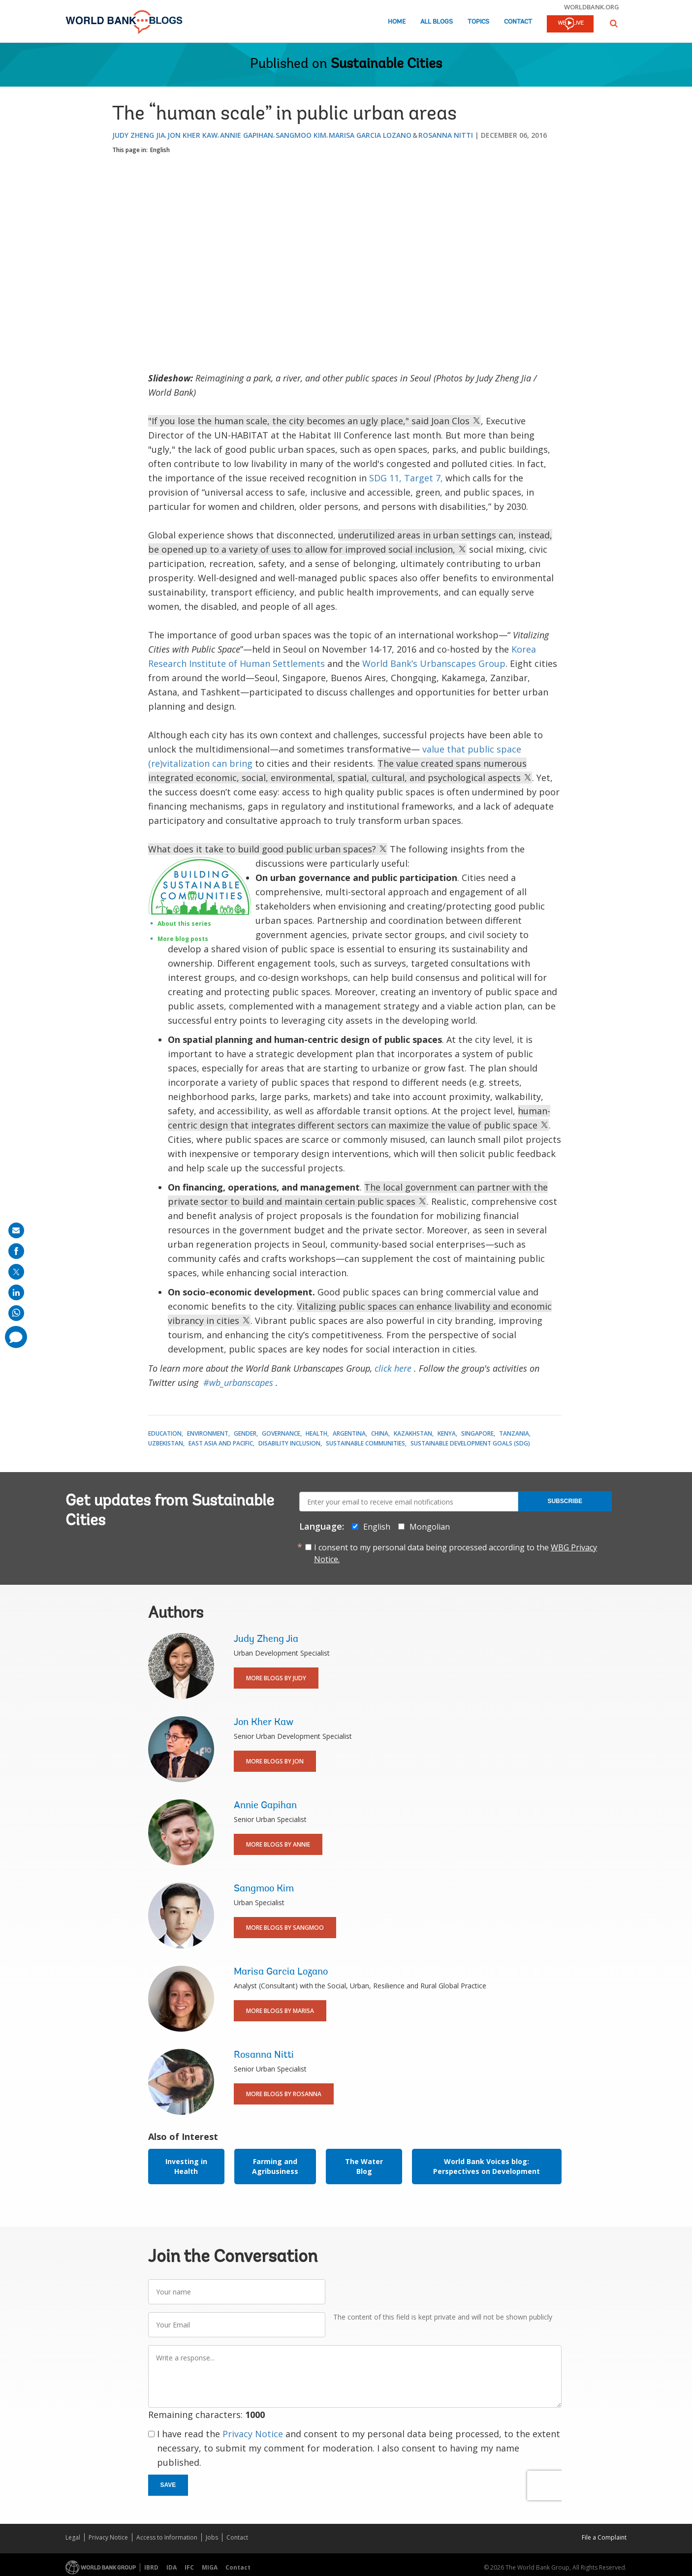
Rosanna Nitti (445, 135)
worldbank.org (591, 7)
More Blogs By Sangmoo (285, 1927)
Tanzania (514, 1433)
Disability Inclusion (289, 1443)
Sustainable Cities (386, 64)
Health (316, 1433)
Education (165, 1433)
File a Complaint (604, 2537)
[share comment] (16, 1337)
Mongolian (429, 1526)
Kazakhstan (413, 1433)
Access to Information (166, 2537)
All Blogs (436, 22)
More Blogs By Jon (275, 1761)
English (160, 150)
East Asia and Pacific (221, 1443)
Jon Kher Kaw (192, 135)
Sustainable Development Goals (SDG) (470, 1443)
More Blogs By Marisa (280, 2011)
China (379, 1433)
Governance (281, 1433)
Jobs (212, 2537)
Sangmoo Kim (301, 135)
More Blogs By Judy (276, 1678)
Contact (518, 22)
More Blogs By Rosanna (283, 2094)
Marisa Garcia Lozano (370, 135)
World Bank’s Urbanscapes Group (433, 663)
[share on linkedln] (16, 1292)
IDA (171, 2567)
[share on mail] (16, 1230)
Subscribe (564, 1501)
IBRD (151, 2567)
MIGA (210, 2567)
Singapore (477, 1433)
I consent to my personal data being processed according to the (455, 1553)
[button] (614, 23)
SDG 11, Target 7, (406, 478)
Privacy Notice (252, 2434)
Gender (245, 1433)
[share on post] (16, 1272)
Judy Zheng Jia (138, 135)
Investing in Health (186, 2166)
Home (397, 22)
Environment (207, 1433)
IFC (189, 2567)
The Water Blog (364, 2166)
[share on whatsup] (16, 1313)
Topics (478, 22)
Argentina (349, 1433)
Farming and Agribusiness (275, 2166)
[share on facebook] (16, 1251)
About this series (184, 923)
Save (168, 2485)
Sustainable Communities (365, 1443)
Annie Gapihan (246, 135)
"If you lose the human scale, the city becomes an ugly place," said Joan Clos (314, 421)
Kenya (447, 1433)
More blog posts (182, 939)
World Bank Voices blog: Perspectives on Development (486, 2166)
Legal (72, 2537)
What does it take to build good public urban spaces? (267, 849)
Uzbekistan (165, 1443)
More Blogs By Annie (278, 1844)
